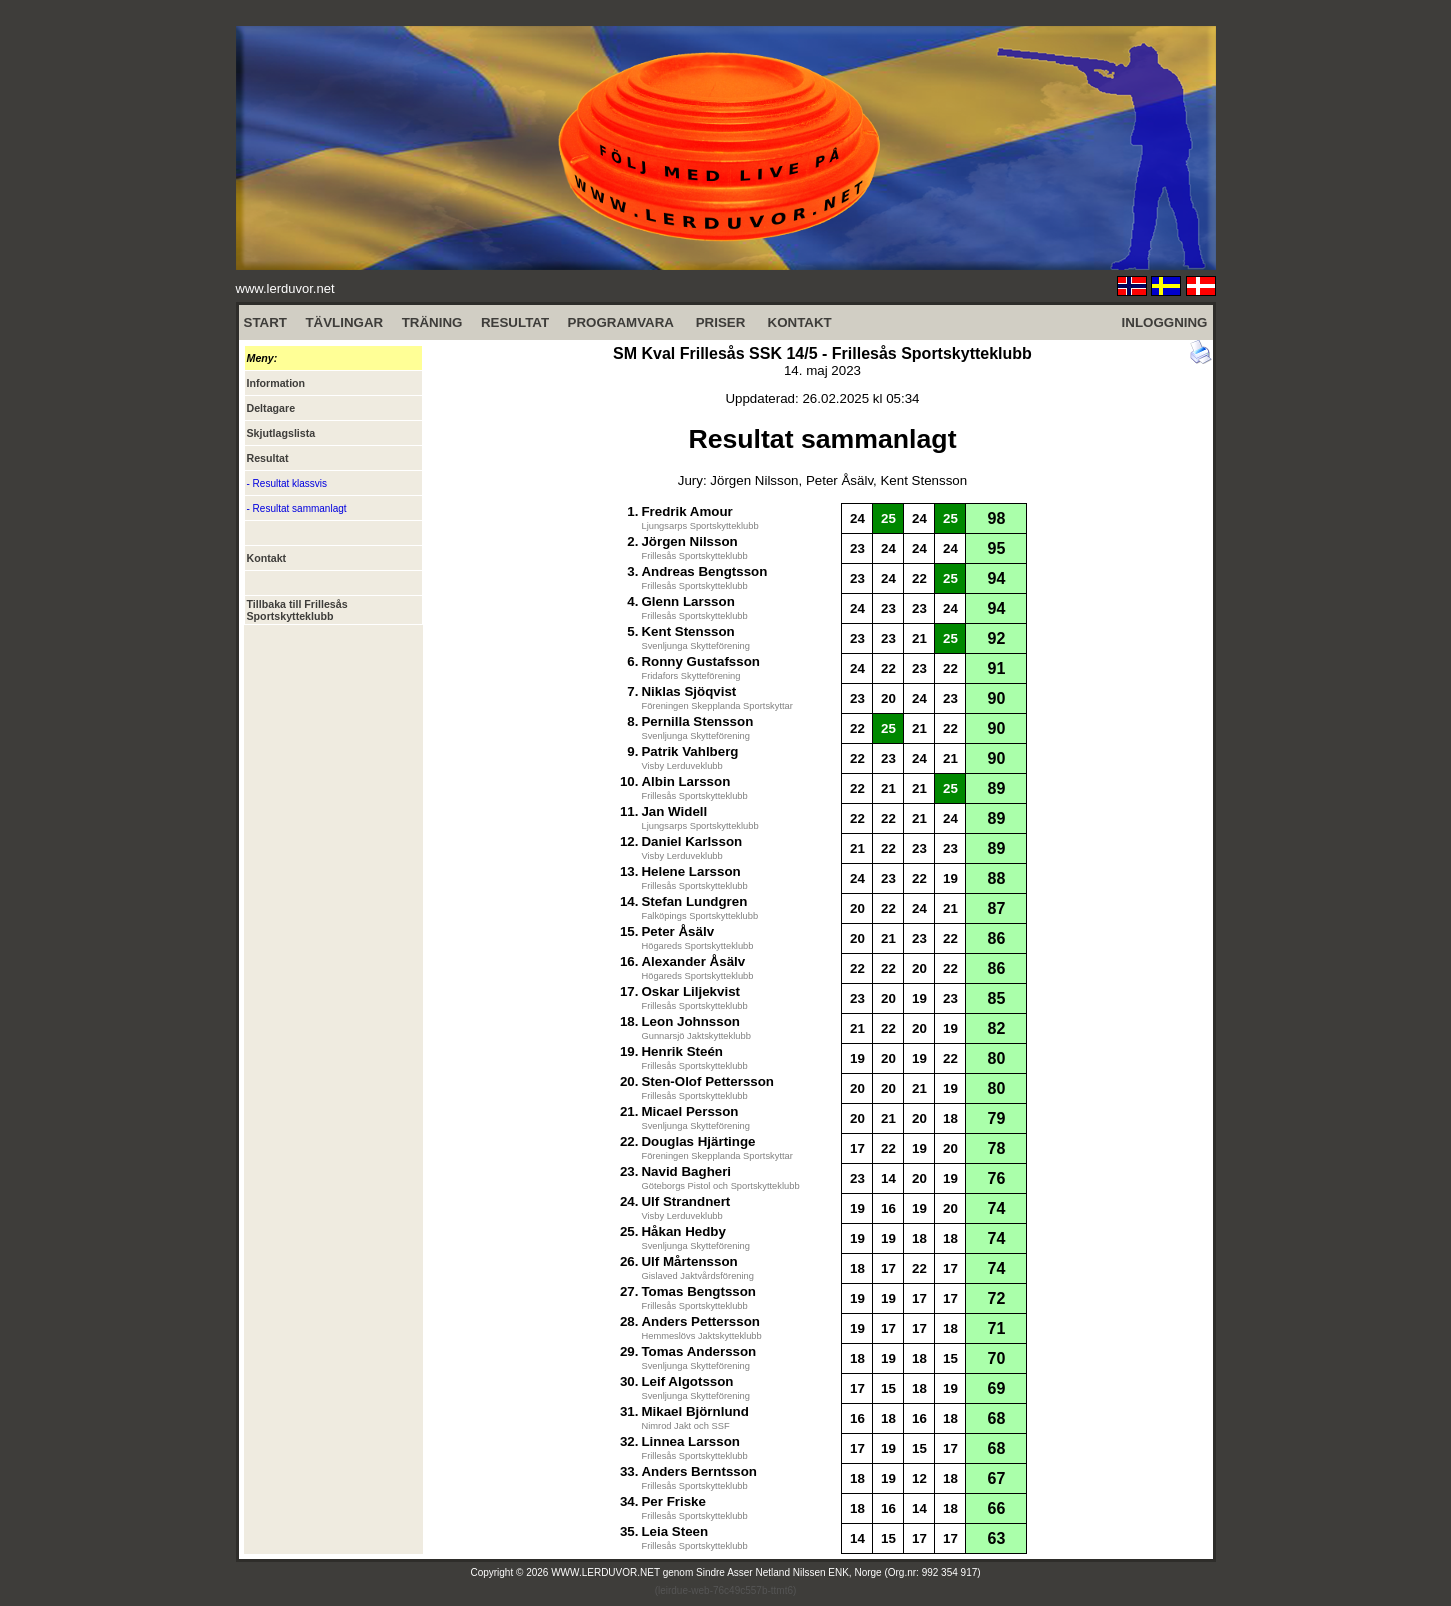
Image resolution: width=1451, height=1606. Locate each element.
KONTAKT (800, 322)
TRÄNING (432, 322)
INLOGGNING (1165, 322)
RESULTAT (515, 322)
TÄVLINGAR (344, 322)
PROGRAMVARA (621, 322)
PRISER (721, 322)
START (265, 322)
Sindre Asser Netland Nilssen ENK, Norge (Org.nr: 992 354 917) (838, 1572)
